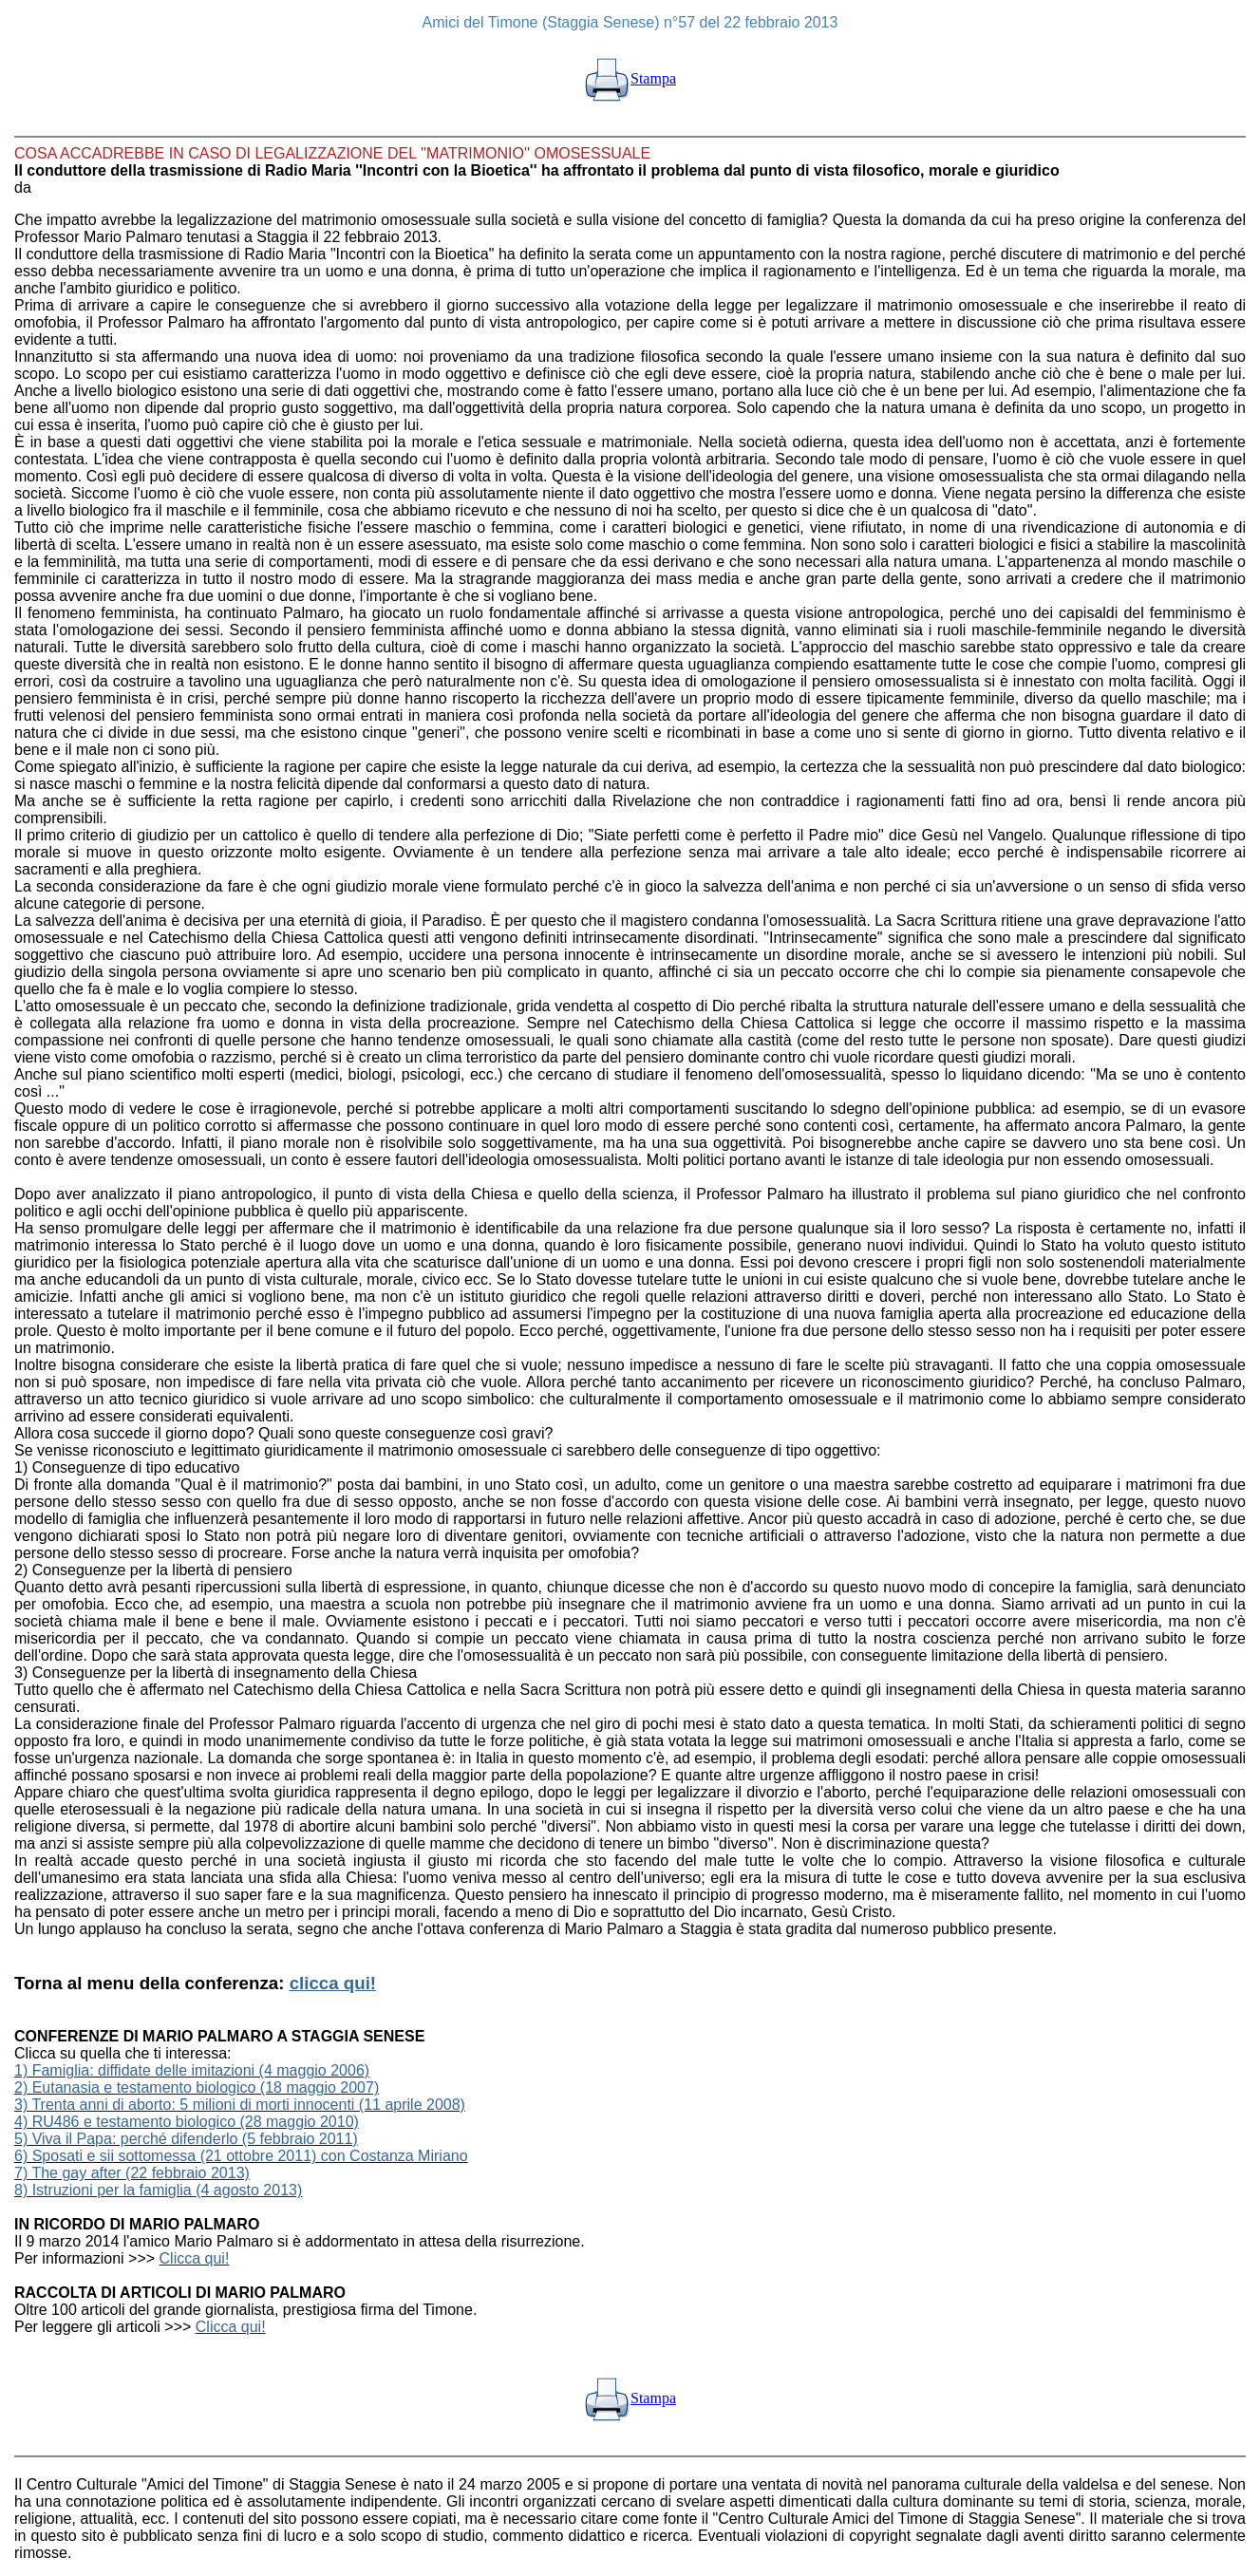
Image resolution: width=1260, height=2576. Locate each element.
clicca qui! (333, 1983)
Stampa (630, 78)
